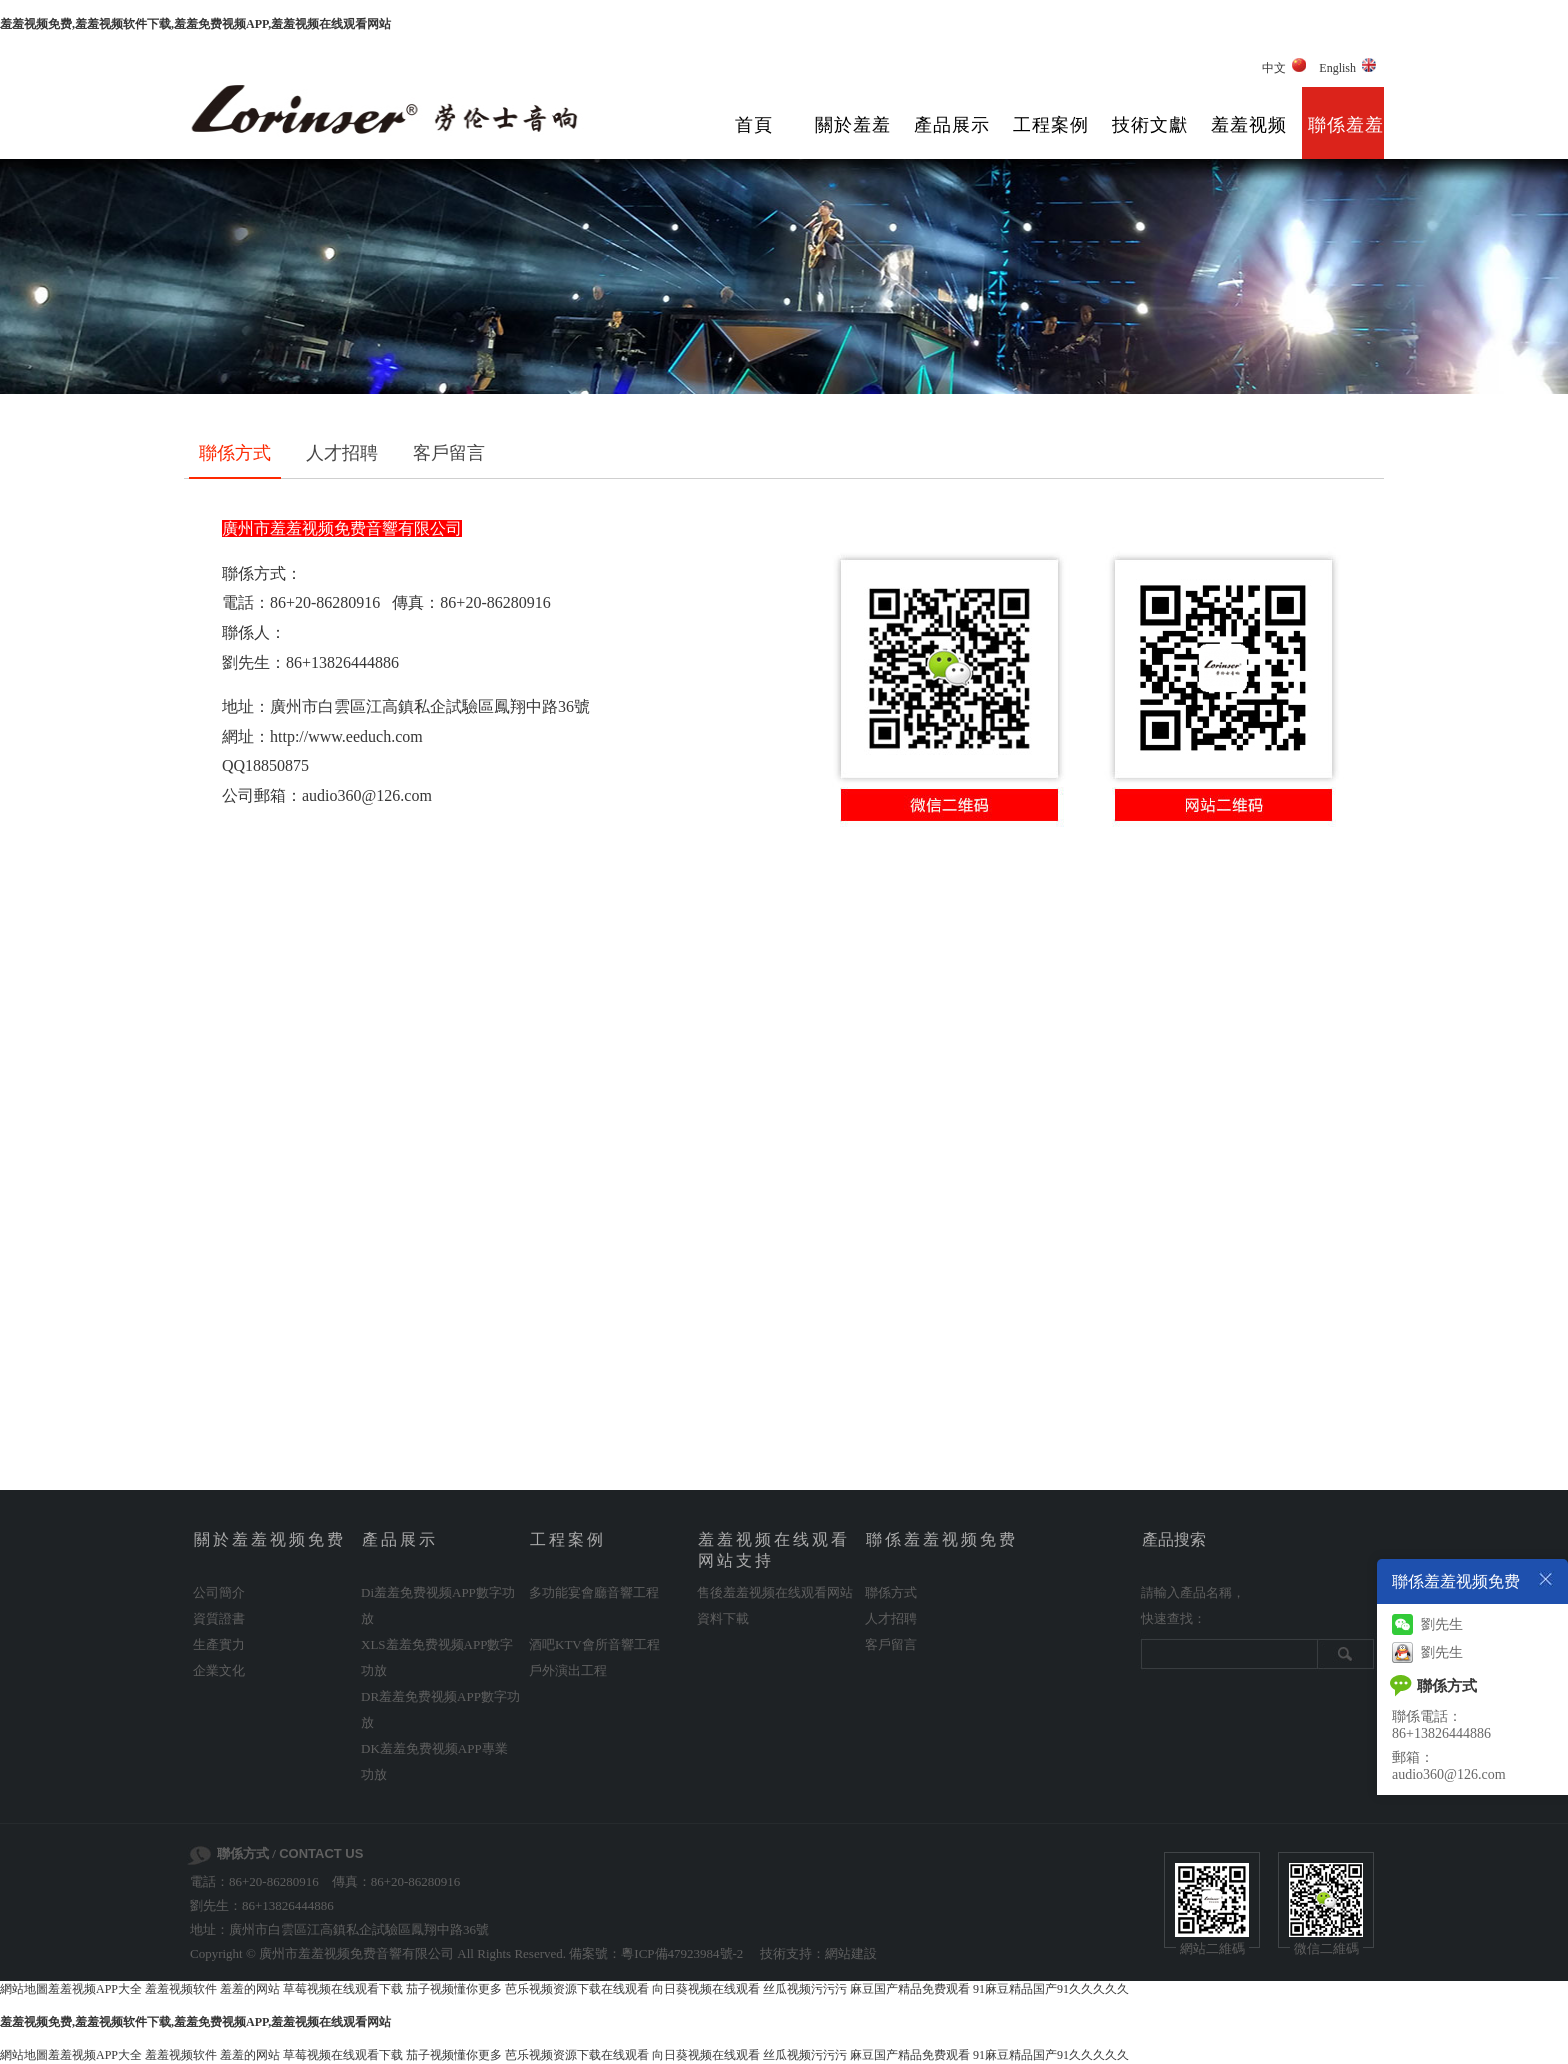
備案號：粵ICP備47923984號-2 (656, 1953)
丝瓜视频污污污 (805, 1989)
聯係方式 (235, 453)
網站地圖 (24, 1989)
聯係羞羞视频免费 (1346, 140)
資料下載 (723, 1618)
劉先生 (1427, 1624)
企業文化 (219, 1670)
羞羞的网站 (250, 1989)
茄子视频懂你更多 (454, 1989)
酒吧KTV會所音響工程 (594, 1644)
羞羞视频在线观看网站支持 (1249, 140)
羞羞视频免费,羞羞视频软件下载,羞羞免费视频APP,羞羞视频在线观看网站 (195, 24)
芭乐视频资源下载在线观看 (577, 1989)
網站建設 (851, 1953)
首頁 (754, 125)
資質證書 (219, 1618)
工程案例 (1051, 125)
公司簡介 (219, 1592)
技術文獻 (1150, 125)
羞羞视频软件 (181, 1989)
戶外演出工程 (568, 1670)
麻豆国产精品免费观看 (910, 1989)
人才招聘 (342, 453)
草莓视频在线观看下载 (343, 1989)
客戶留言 (449, 453)
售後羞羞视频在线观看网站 (775, 1592)
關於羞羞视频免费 (853, 140)
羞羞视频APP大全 (95, 1989)
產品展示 (952, 125)
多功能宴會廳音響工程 (594, 1592)
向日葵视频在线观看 (706, 1989)
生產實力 (219, 1644)
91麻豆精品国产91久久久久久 (1051, 1989)
